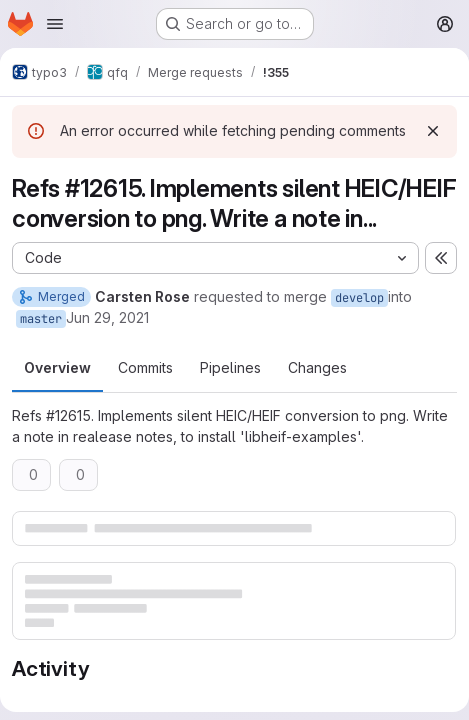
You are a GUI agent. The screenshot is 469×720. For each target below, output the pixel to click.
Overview (57, 367)
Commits (145, 367)
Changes (317, 367)
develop (359, 298)
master (41, 319)
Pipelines (230, 367)
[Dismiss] (433, 131)
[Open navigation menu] (55, 24)
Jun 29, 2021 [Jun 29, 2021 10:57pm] (107, 317)
